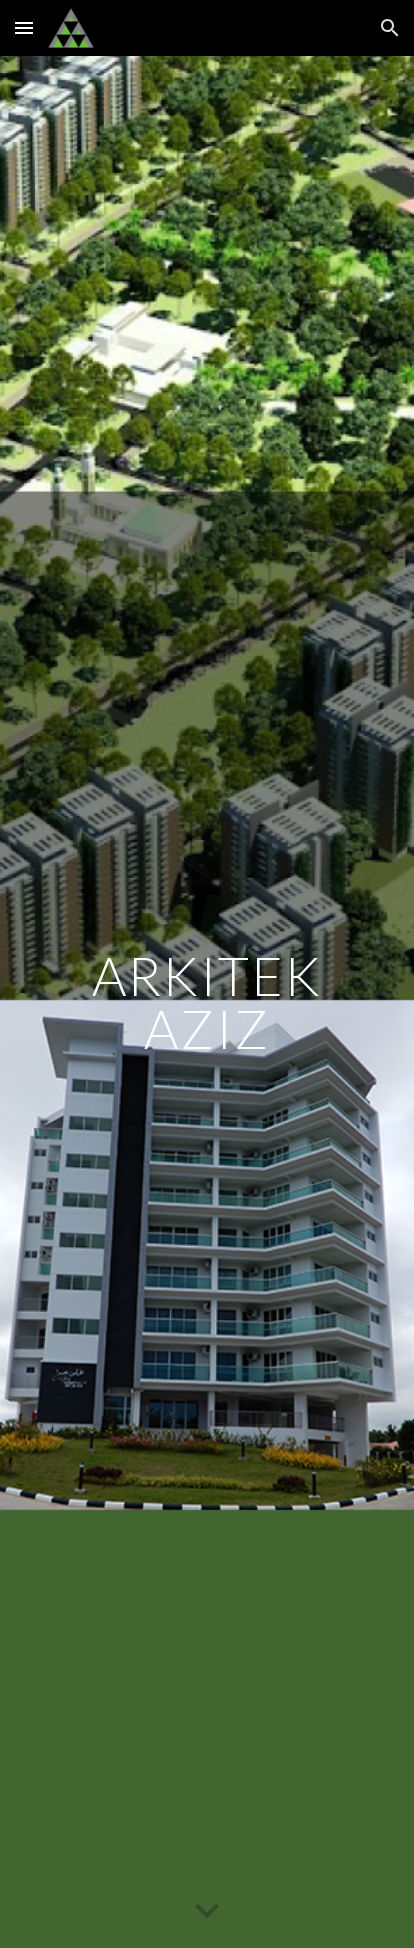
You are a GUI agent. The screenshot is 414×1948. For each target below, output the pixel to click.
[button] (24, 27)
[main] (207, 1002)
